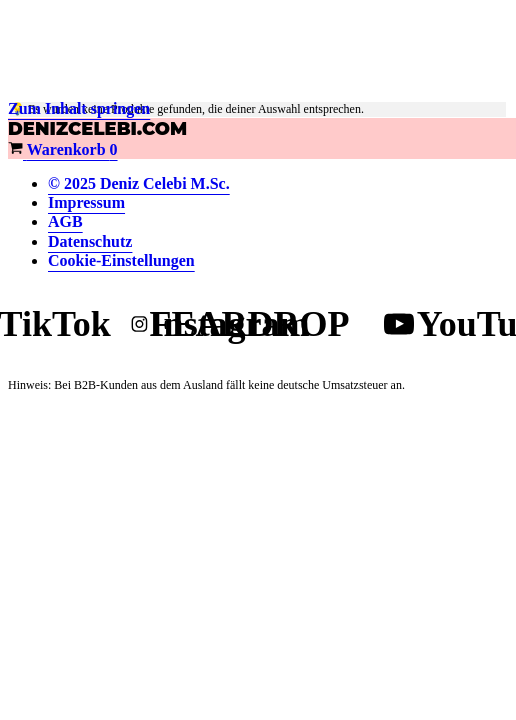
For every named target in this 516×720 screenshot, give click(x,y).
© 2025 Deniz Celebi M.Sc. (139, 183)
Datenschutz (90, 241)
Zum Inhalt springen (79, 108)
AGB (65, 221)
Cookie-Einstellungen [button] (121, 260)
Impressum (86, 202)
